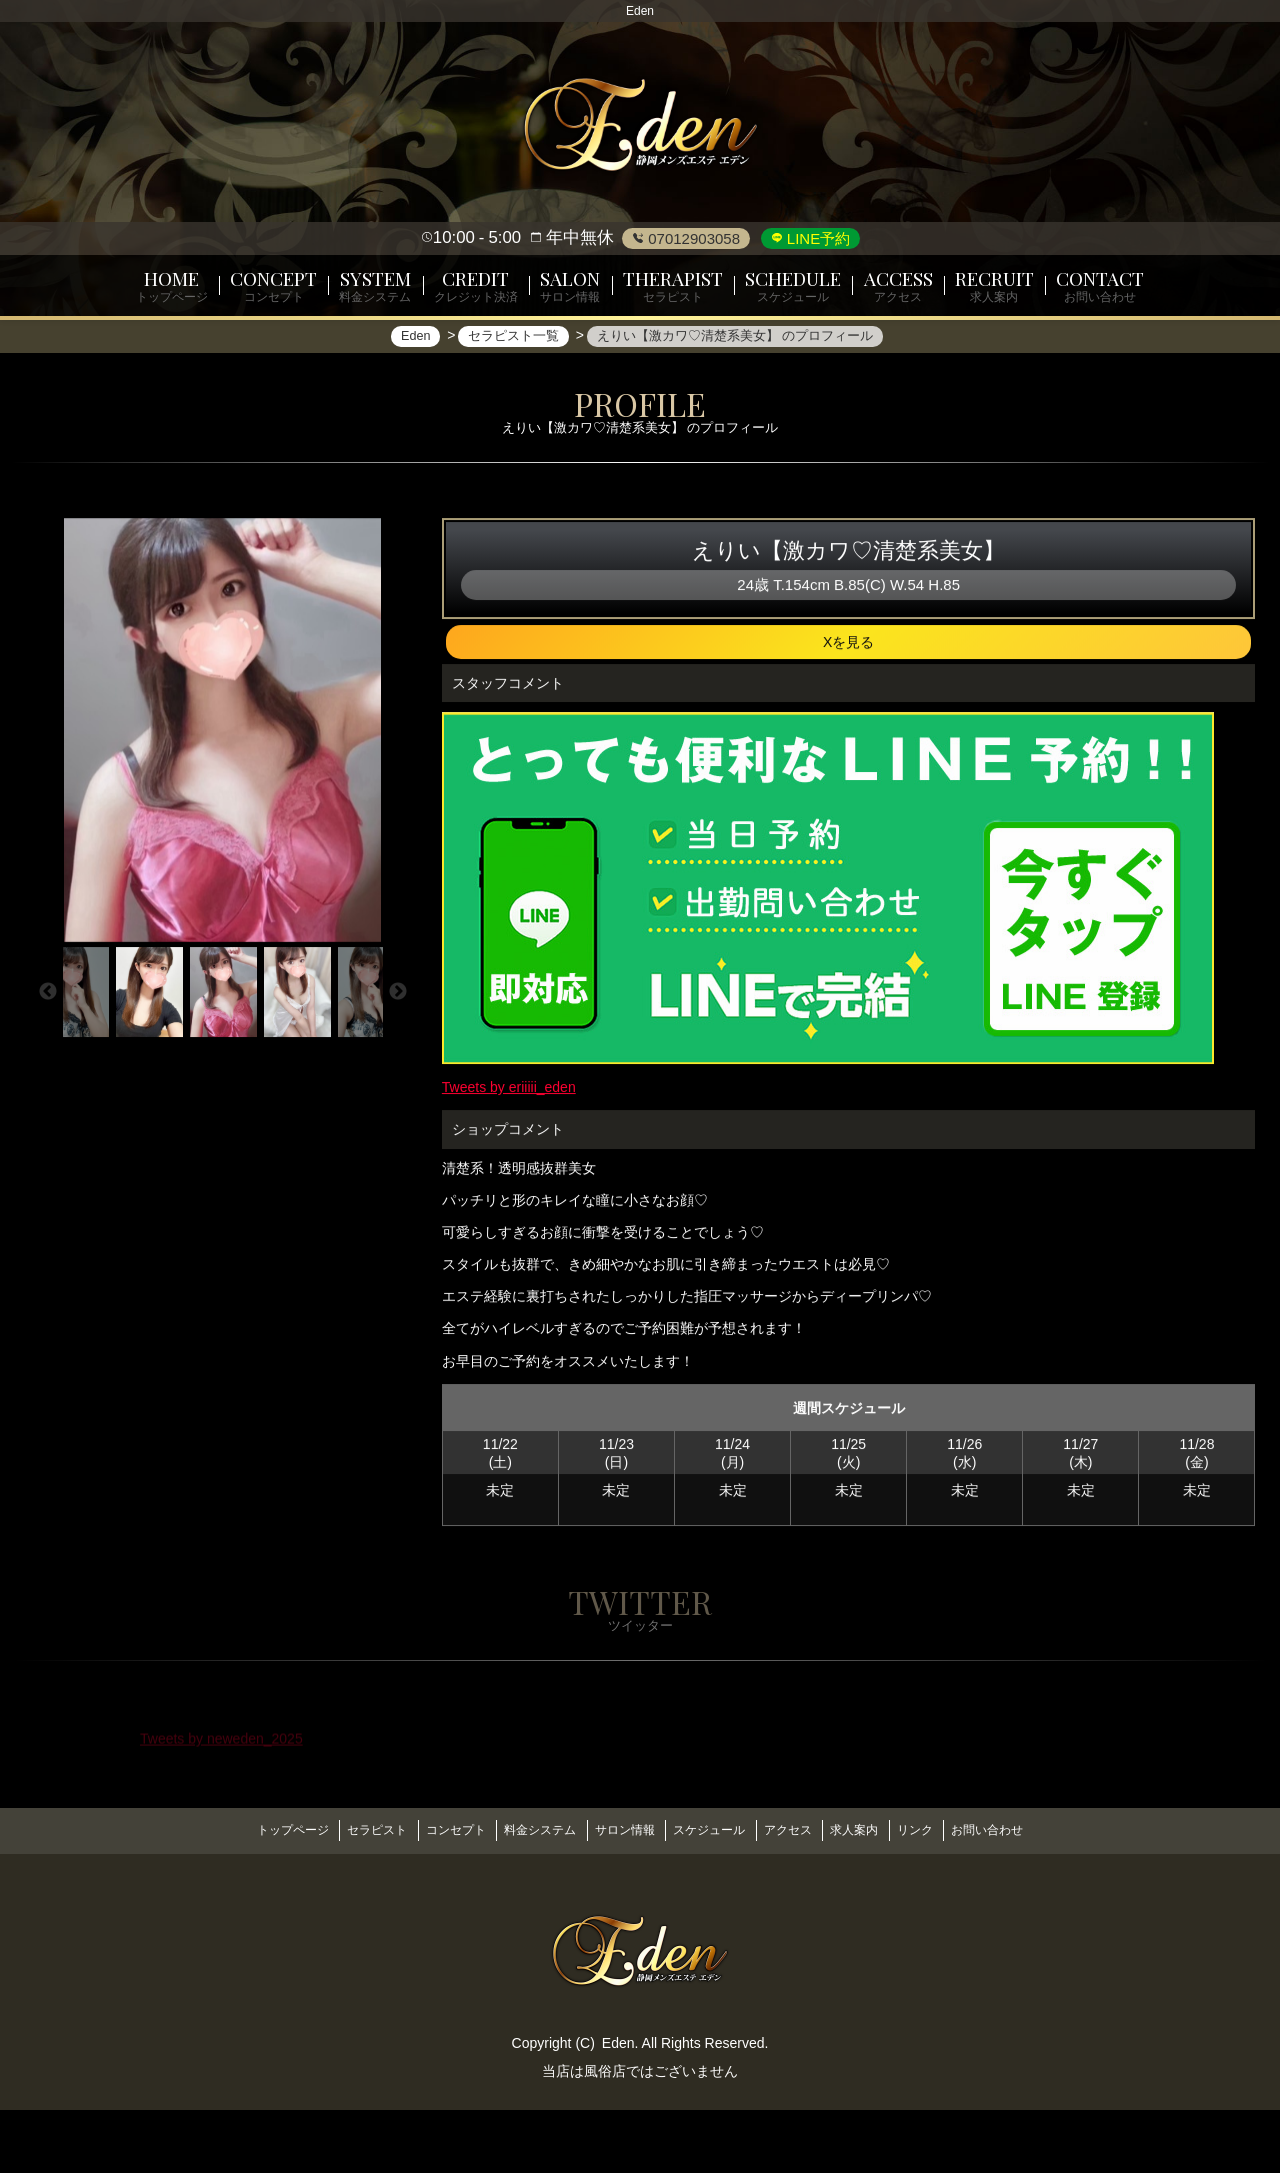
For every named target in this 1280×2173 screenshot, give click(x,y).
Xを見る (848, 717)
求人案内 (876, 1898)
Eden (618, 2105)
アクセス (801, 1898)
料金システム (527, 1898)
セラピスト (346, 1898)
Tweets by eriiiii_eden (509, 1162)
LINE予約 (817, 238)
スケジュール (714, 1898)
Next (398, 1066)
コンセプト (434, 1898)
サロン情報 (620, 1898)
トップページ (253, 1898)
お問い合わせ (1027, 1898)
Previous (48, 1066)
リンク (946, 1898)
